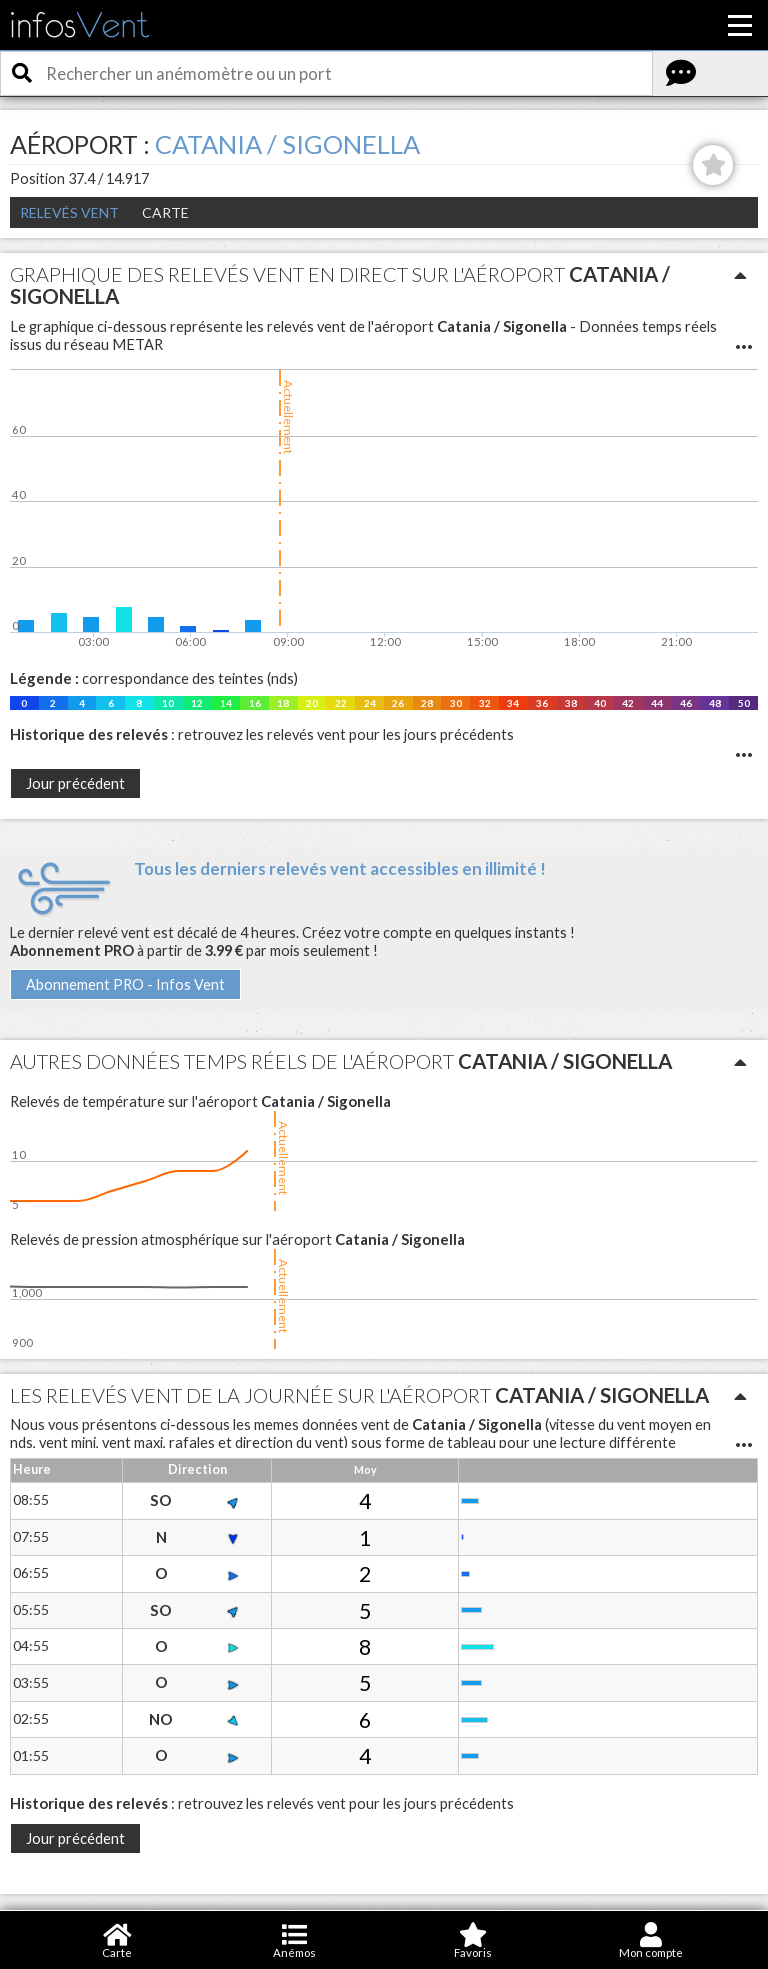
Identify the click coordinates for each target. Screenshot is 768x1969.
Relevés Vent (69, 212)
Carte (165, 212)
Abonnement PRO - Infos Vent (125, 984)
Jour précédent (75, 783)
